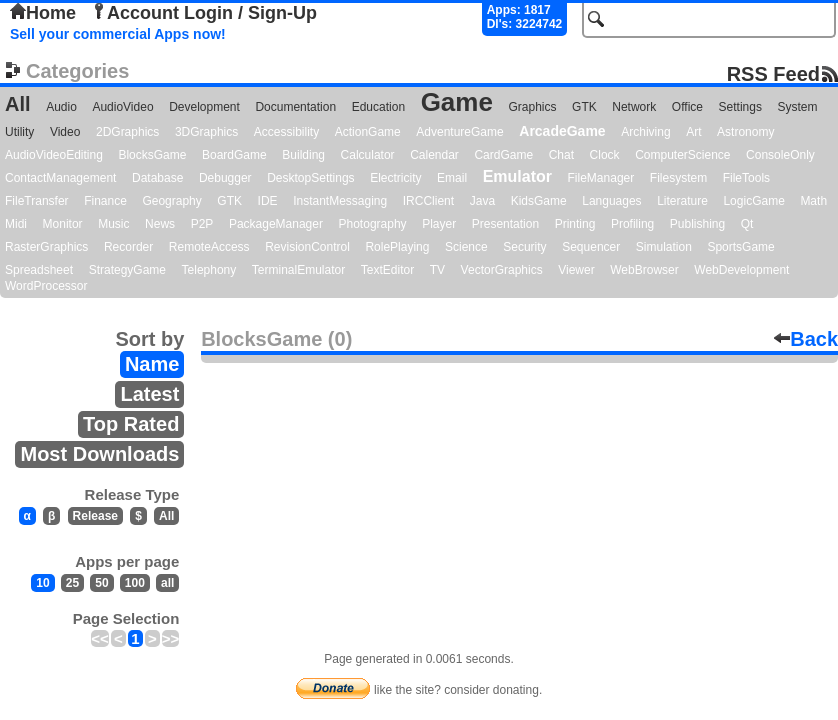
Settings (740, 107)
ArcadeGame (562, 131)
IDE (268, 201)
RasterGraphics (46, 247)
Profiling (632, 224)
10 (42, 583)
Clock (605, 155)
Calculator (368, 155)
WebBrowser (644, 270)
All (18, 104)
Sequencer (591, 247)
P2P (202, 224)
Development (204, 107)
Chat (561, 155)
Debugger (225, 178)
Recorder (128, 247)
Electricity (395, 178)
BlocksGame (152, 155)
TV (437, 270)
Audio (61, 107)
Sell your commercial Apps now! (118, 34)
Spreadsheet (39, 270)
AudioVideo (122, 107)
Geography (171, 201)
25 (72, 583)
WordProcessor (46, 286)
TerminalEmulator (298, 270)
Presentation (505, 224)
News (160, 224)
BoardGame (234, 155)
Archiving (645, 132)
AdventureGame (459, 132)
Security (524, 247)
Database (157, 178)
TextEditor (387, 270)
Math (813, 201)
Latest (149, 394)
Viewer (576, 270)
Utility (19, 132)
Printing (575, 224)
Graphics (532, 107)
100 (135, 583)
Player (439, 224)
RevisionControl (307, 247)
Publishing (697, 224)
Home (43, 13)
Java (482, 201)
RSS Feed (773, 73)
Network (634, 107)
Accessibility (286, 132)
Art (693, 132)
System (797, 107)
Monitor (63, 224)
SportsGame (740, 247)
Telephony (209, 270)
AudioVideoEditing (54, 155)
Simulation (664, 247)
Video (65, 132)
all (167, 583)
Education (378, 107)
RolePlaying (397, 247)
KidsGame (539, 201)
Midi (16, 224)
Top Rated (131, 424)
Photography (373, 224)
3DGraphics (206, 132)
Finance (105, 201)
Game (457, 102)
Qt (747, 224)
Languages (611, 201)
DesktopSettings (310, 178)
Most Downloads (99, 454)
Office (687, 107)
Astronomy (745, 132)
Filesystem (678, 178)
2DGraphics (127, 132)
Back (806, 339)
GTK (584, 107)
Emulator (517, 176)
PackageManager (276, 224)
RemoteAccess (209, 247)
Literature (682, 201)
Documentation (295, 107)
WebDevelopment (741, 270)
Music (113, 224)
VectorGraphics (502, 270)
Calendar (434, 155)
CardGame (503, 155)
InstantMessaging (340, 201)
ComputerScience (682, 155)
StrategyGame (127, 270)
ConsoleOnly (780, 155)
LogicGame (753, 201)
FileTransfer (37, 201)
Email (452, 178)
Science (466, 247)
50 (101, 583)
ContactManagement (60, 178)
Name (152, 364)
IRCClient (428, 201)
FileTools (746, 178)
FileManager (601, 178)
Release (95, 516)
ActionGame (368, 132)
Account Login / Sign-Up (204, 13)
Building (303, 155)
